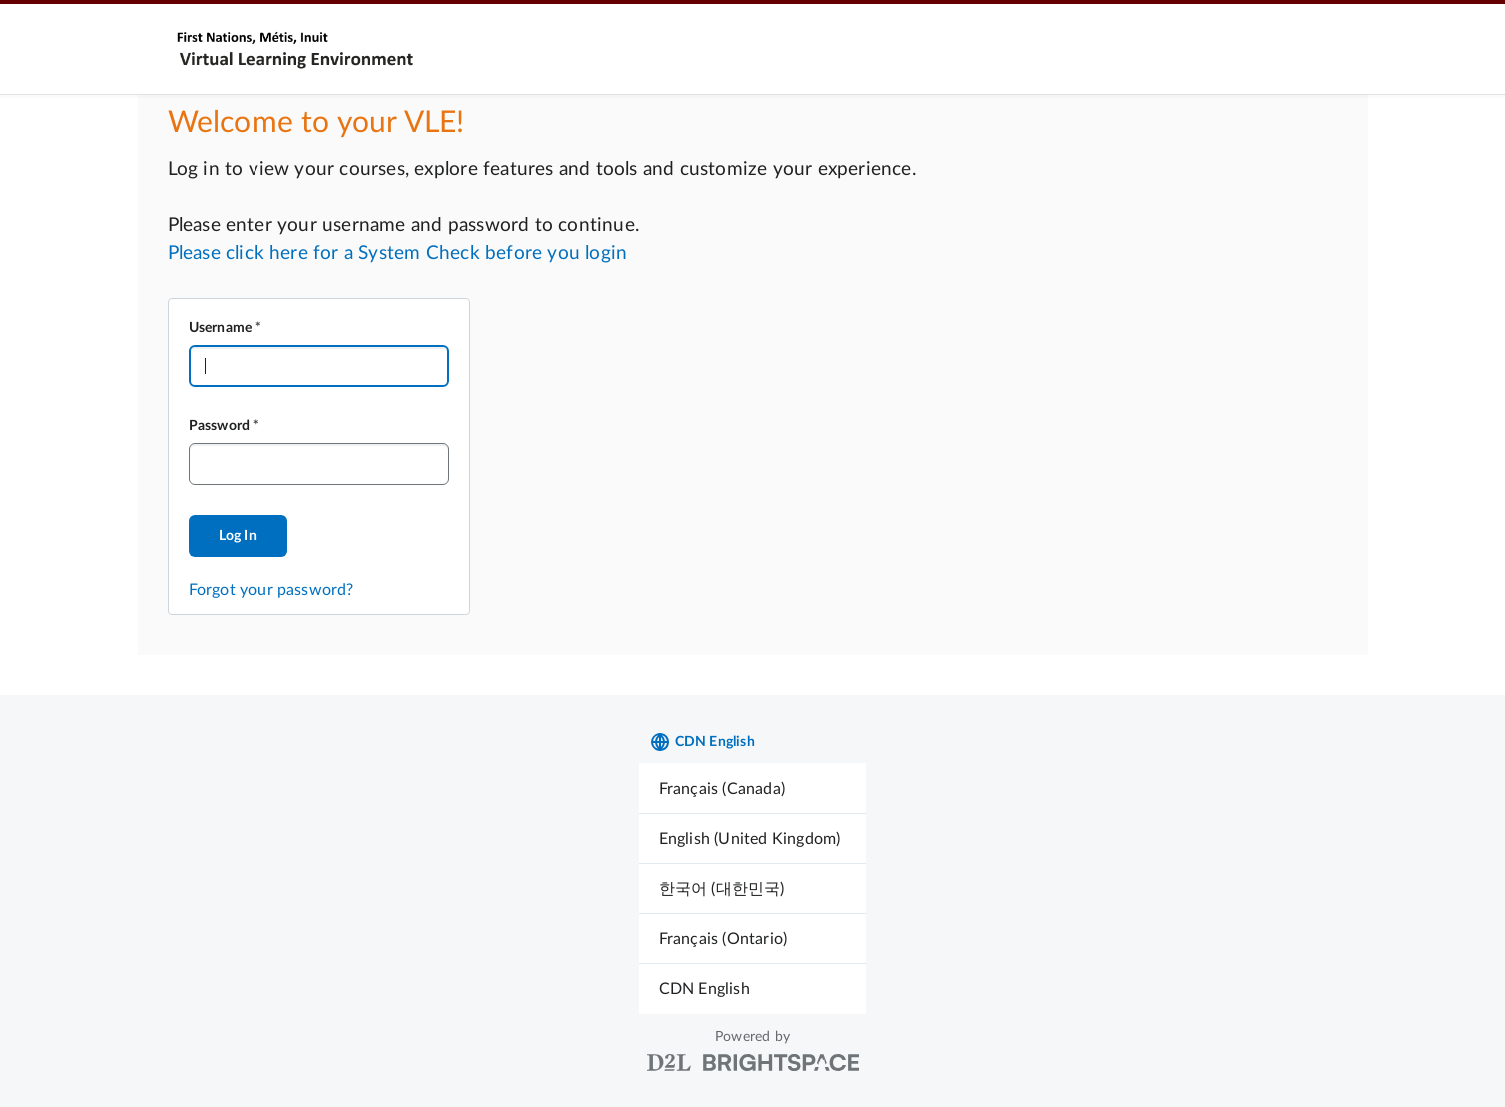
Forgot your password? (271, 590)
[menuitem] (753, 788)
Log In (238, 536)
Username (221, 328)
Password (220, 426)
